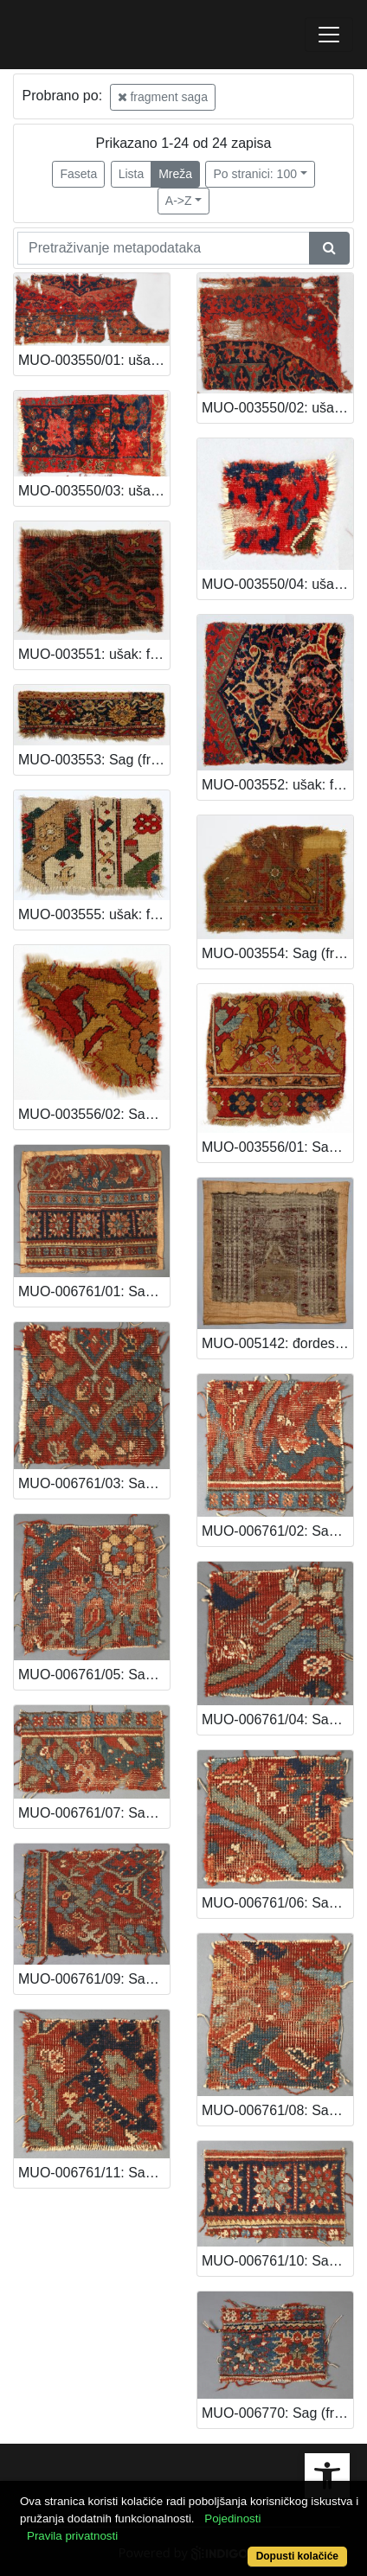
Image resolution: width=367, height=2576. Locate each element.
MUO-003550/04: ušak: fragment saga (277, 584)
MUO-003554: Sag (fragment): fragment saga (277, 953)
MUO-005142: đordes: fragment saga (277, 1343)
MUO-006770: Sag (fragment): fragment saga (277, 2413)
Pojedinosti (232, 2518)
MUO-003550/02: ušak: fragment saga (277, 407)
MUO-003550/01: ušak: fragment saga (94, 360)
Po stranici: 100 (255, 174)
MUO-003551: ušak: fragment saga (94, 654)
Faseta (78, 174)
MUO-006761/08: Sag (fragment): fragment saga (277, 2110)
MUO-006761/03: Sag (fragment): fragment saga (94, 1483)
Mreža (175, 174)
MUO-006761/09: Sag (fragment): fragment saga (94, 1979)
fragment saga (163, 97)
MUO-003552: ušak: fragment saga (277, 784)
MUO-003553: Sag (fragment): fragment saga (94, 759)
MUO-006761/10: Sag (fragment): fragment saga (277, 2260)
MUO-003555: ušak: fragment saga (94, 914)
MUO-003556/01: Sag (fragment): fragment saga (277, 1147)
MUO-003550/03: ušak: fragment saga (94, 490)
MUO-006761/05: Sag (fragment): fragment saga (94, 1674)
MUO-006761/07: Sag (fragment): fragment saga (94, 1813)
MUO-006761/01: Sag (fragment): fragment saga (94, 1291)
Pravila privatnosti (72, 2535)
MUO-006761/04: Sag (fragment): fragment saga (277, 1719)
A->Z (178, 201)
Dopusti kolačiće (297, 2556)
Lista (132, 174)
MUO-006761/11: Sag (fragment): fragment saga (94, 2172)
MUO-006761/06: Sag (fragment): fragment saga (277, 1902)
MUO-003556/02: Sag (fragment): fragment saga (94, 1114)
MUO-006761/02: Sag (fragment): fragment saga (277, 1531)
